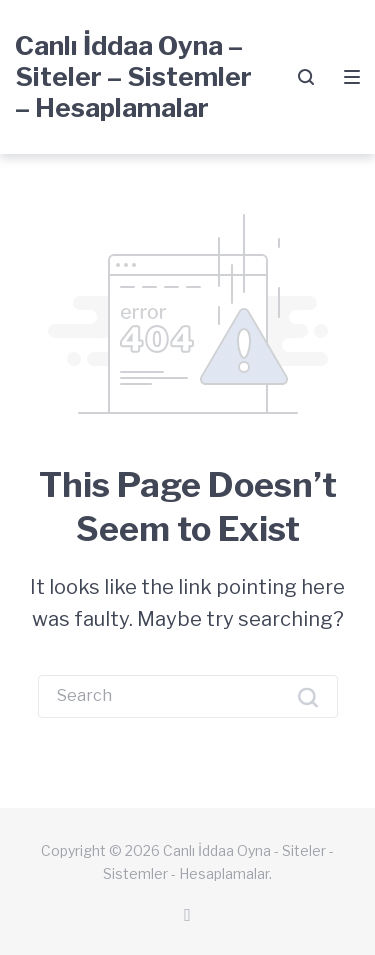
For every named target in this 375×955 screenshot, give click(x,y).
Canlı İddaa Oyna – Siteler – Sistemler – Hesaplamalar (133, 76)
